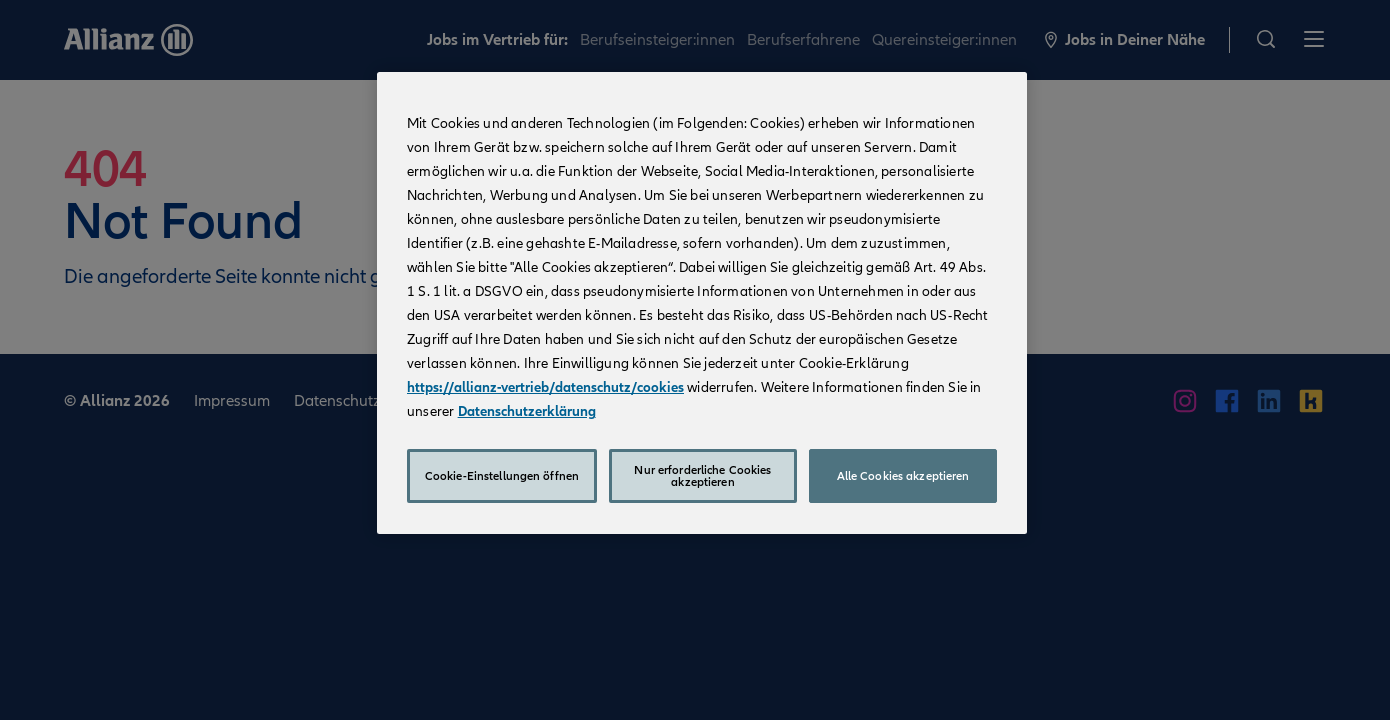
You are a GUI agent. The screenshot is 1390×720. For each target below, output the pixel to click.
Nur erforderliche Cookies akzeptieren (702, 476)
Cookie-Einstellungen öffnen (502, 476)
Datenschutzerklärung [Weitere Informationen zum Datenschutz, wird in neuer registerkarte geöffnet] (527, 411)
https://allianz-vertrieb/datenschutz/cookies (545, 387)
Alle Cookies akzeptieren (903, 476)
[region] (702, 303)
